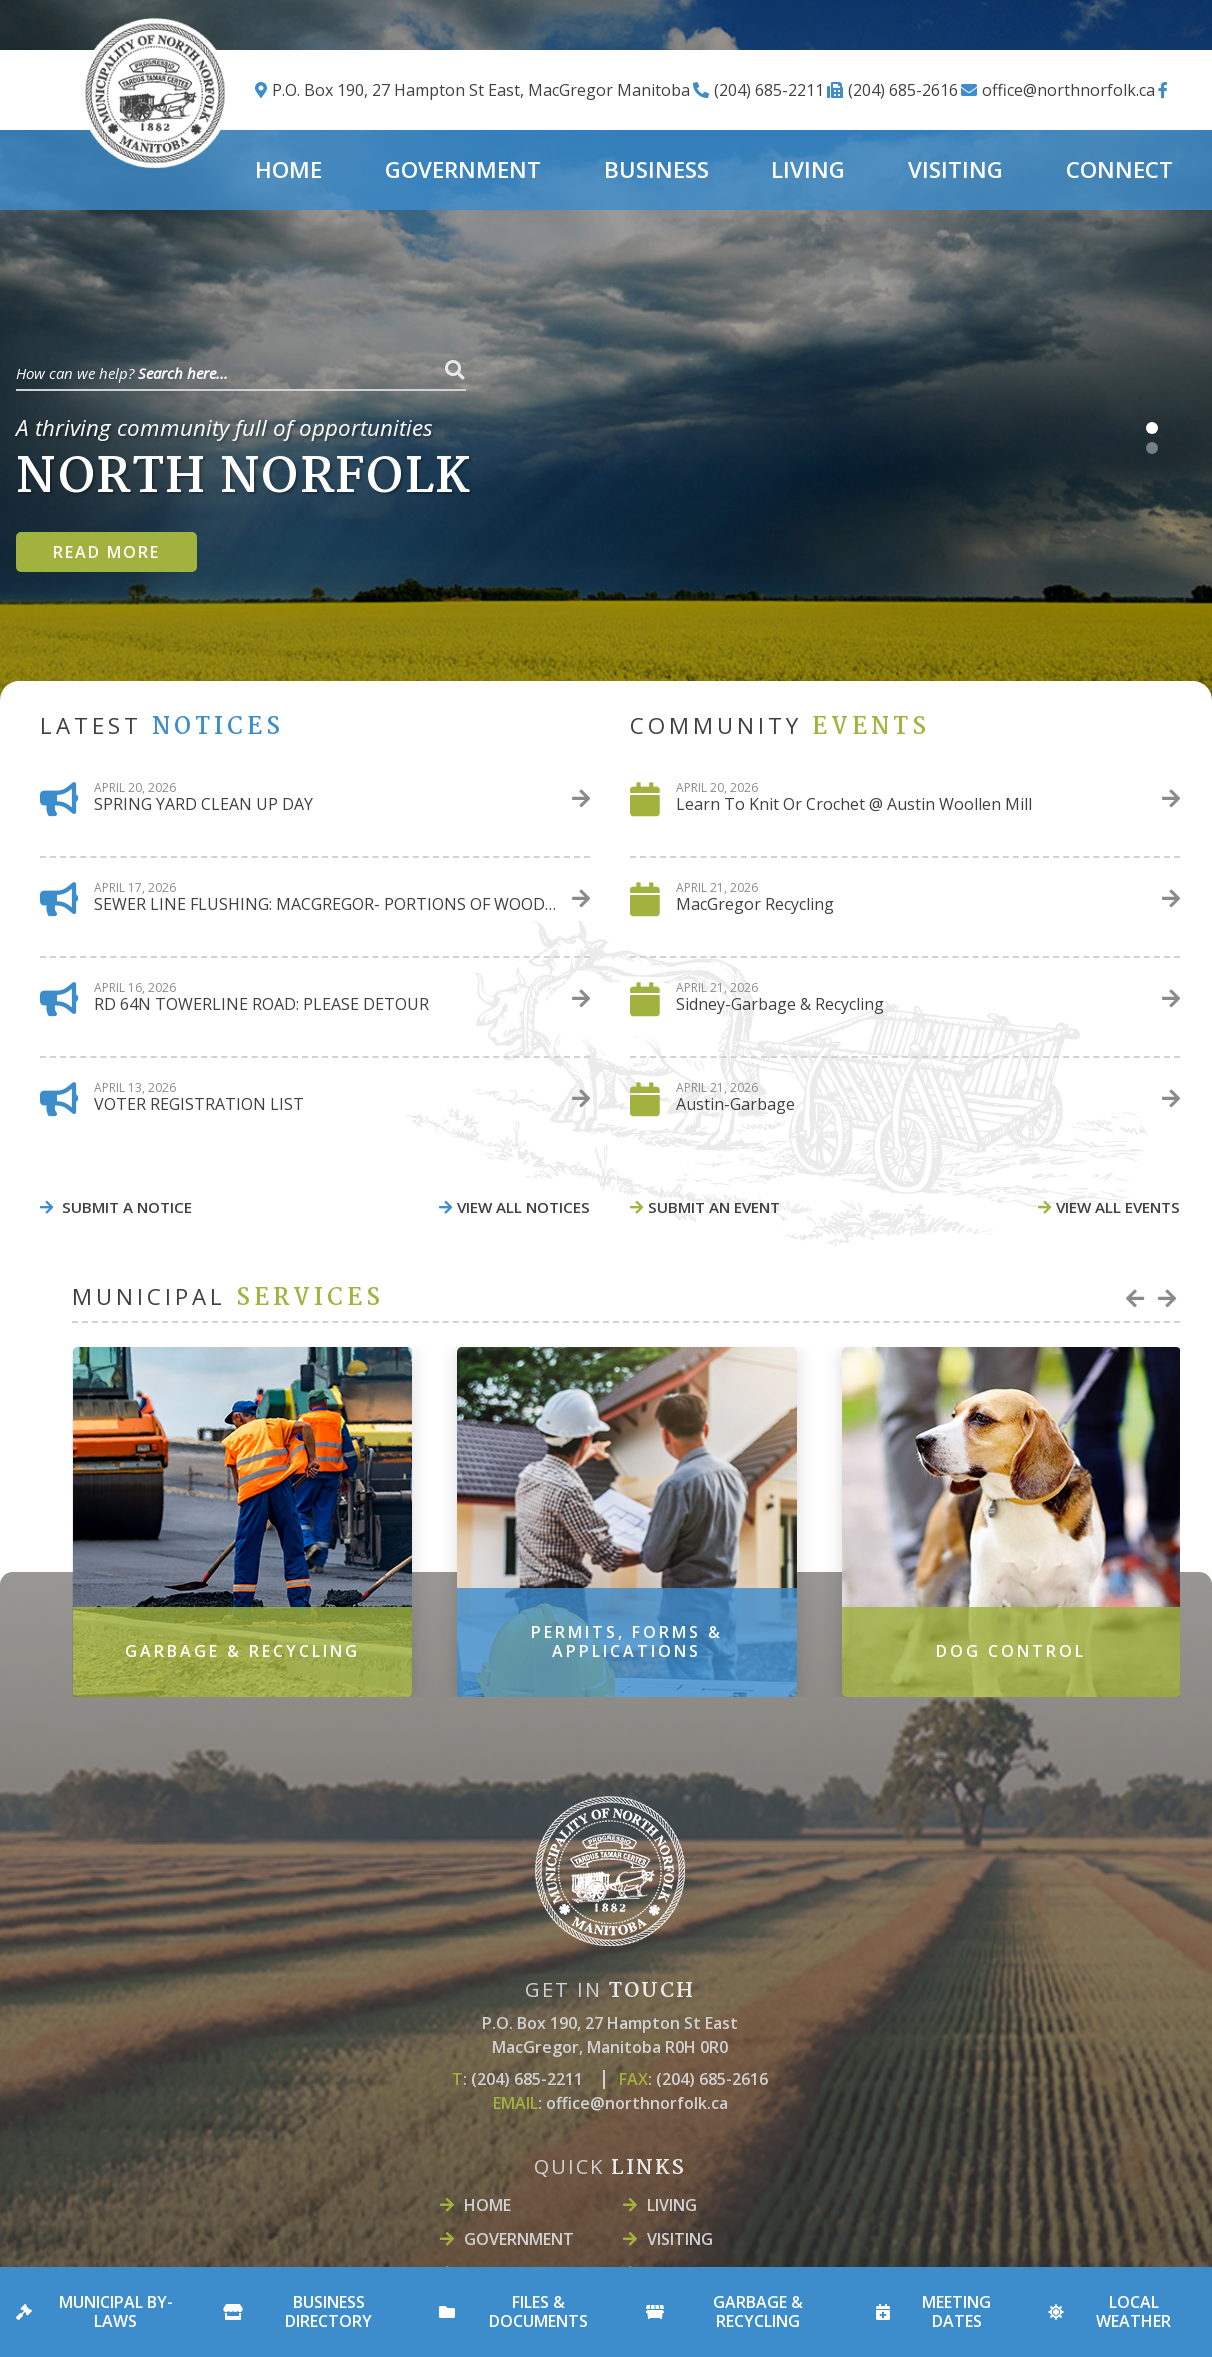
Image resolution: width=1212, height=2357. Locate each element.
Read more (106, 552)
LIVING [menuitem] (808, 169)
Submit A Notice (125, 1207)
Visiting (680, 2239)
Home (487, 2205)
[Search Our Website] (241, 370)
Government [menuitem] (463, 169)
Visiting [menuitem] (955, 169)
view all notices (523, 1207)
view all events (1118, 1207)
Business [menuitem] (656, 169)
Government (519, 2239)
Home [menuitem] (288, 169)
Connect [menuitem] (1119, 169)
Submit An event (714, 1207)
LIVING (672, 2205)
